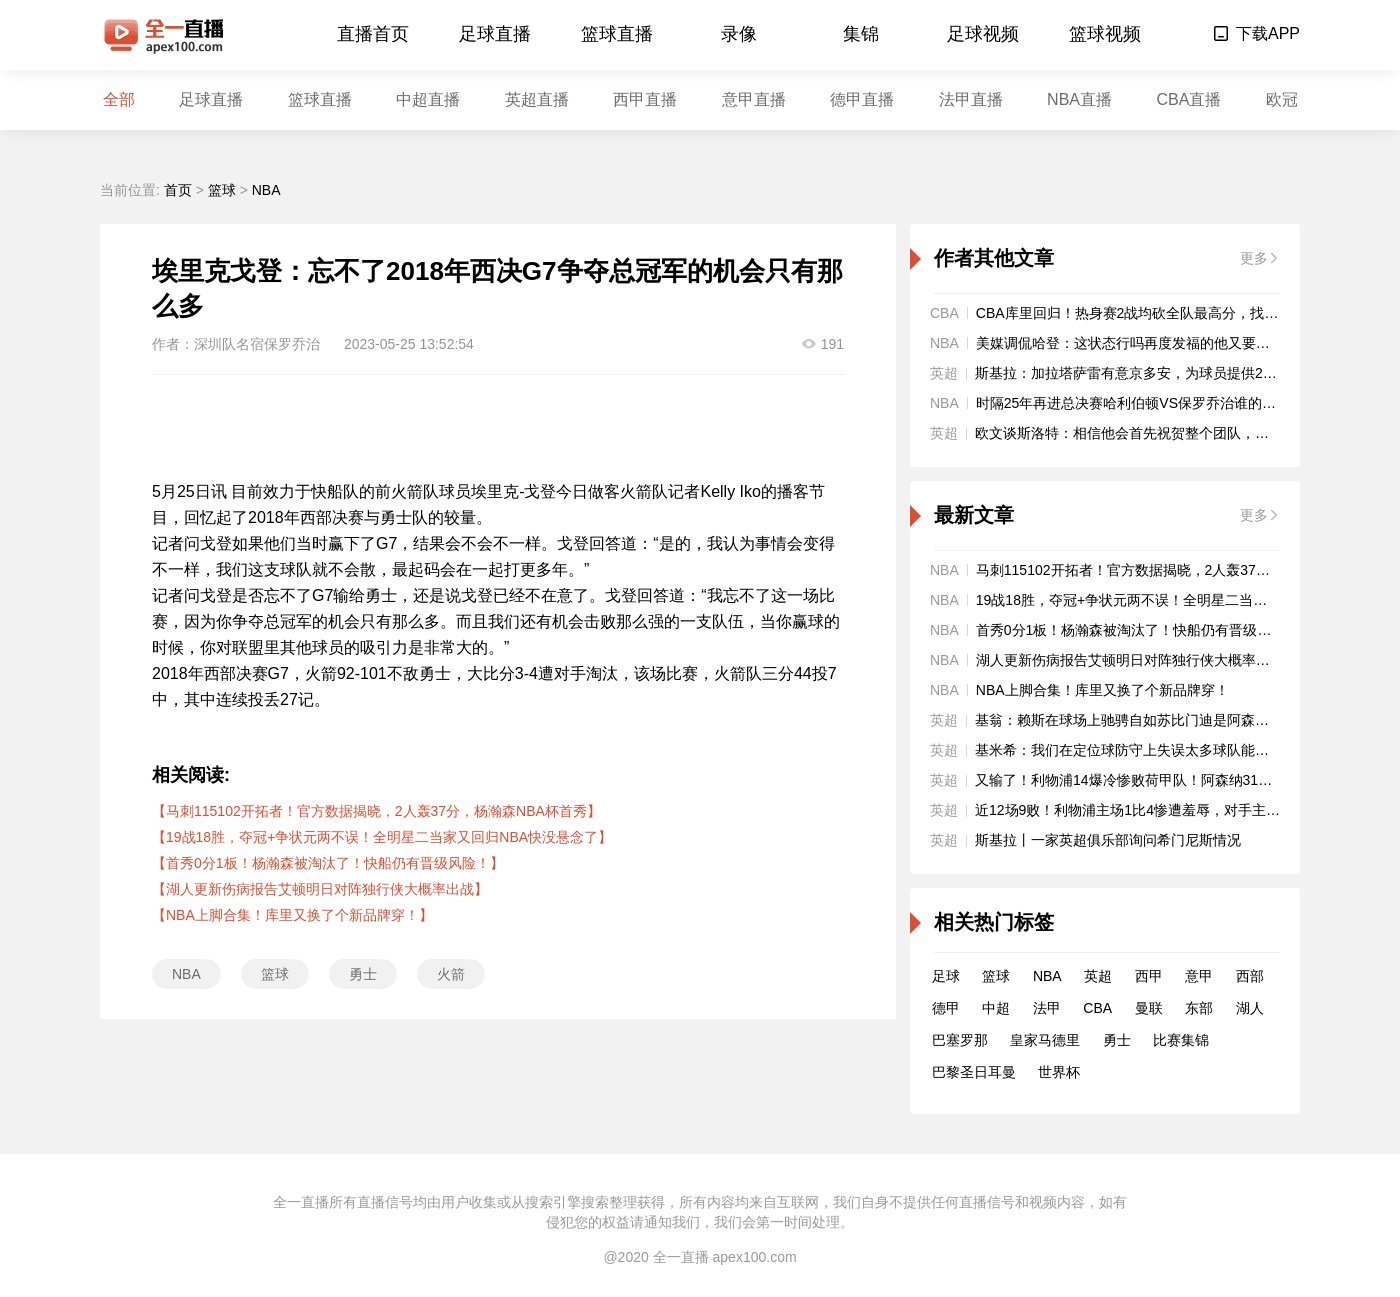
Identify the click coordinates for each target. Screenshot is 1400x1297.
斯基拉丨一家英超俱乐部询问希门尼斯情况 (1108, 840)
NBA (266, 190)
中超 (996, 1008)
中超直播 (428, 99)
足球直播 (495, 34)
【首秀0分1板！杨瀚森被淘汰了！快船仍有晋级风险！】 (328, 863)
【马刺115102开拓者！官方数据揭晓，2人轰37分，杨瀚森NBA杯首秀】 (376, 811)
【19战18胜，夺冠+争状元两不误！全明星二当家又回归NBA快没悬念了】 (382, 837)
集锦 (861, 34)
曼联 (1149, 1008)
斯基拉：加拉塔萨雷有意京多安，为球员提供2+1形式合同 (1155, 373)
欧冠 (1282, 99)
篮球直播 (617, 34)
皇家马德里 (1045, 1040)
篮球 (222, 190)
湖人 (1250, 1008)
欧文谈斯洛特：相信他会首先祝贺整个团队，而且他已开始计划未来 (1185, 433)
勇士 (363, 974)
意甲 (1199, 976)
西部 (1250, 976)
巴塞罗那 (960, 1040)
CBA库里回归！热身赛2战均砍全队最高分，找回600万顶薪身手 (1174, 313)
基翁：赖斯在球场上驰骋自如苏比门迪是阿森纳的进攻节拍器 (1164, 720)
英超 (1098, 976)
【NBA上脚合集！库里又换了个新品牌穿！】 (292, 915)
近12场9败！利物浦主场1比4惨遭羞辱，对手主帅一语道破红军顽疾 (1183, 810)
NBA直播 (1079, 99)
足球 (946, 976)
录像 (739, 34)
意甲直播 (754, 99)
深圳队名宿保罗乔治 (257, 344)
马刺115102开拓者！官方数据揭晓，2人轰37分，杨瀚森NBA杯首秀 (1186, 570)
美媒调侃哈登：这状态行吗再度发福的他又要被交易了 (1144, 343)
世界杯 (1059, 1072)
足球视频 (983, 34)
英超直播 (537, 99)
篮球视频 (1105, 34)
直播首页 (373, 34)
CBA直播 (1188, 99)
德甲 (946, 1008)
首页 (178, 190)
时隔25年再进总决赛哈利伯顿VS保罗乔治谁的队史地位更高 (1161, 403)
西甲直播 (645, 99)
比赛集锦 (1181, 1040)
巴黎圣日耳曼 (974, 1072)
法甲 (1047, 1008)
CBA (1097, 1008)
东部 (1199, 1008)
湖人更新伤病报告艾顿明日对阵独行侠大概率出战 (1130, 660)
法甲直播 (971, 99)
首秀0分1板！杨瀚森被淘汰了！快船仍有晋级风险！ (1138, 630)
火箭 (451, 974)
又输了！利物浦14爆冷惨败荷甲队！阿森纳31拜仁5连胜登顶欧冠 (1176, 780)
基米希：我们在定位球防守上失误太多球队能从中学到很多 (1157, 750)
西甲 (1149, 976)
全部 (119, 99)
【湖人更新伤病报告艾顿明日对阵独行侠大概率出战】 (320, 889)
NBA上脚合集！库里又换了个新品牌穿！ (1102, 690)
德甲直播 (862, 99)
